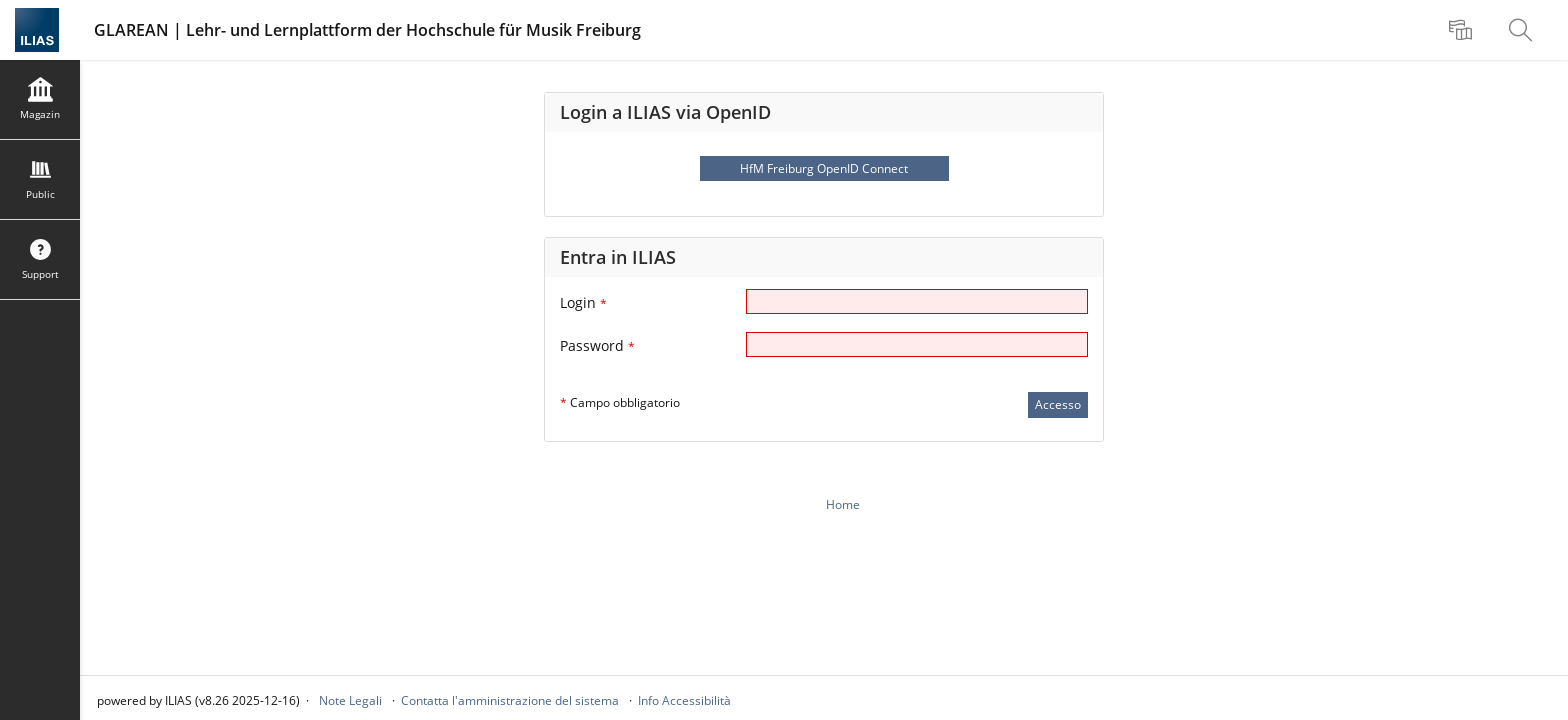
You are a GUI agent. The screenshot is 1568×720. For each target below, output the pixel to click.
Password (597, 345)
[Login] (917, 301)
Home (843, 504)
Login (583, 302)
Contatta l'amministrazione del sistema (510, 700)
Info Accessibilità (684, 700)
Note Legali (350, 700)
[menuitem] (1463, 30)
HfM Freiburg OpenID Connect (824, 168)
